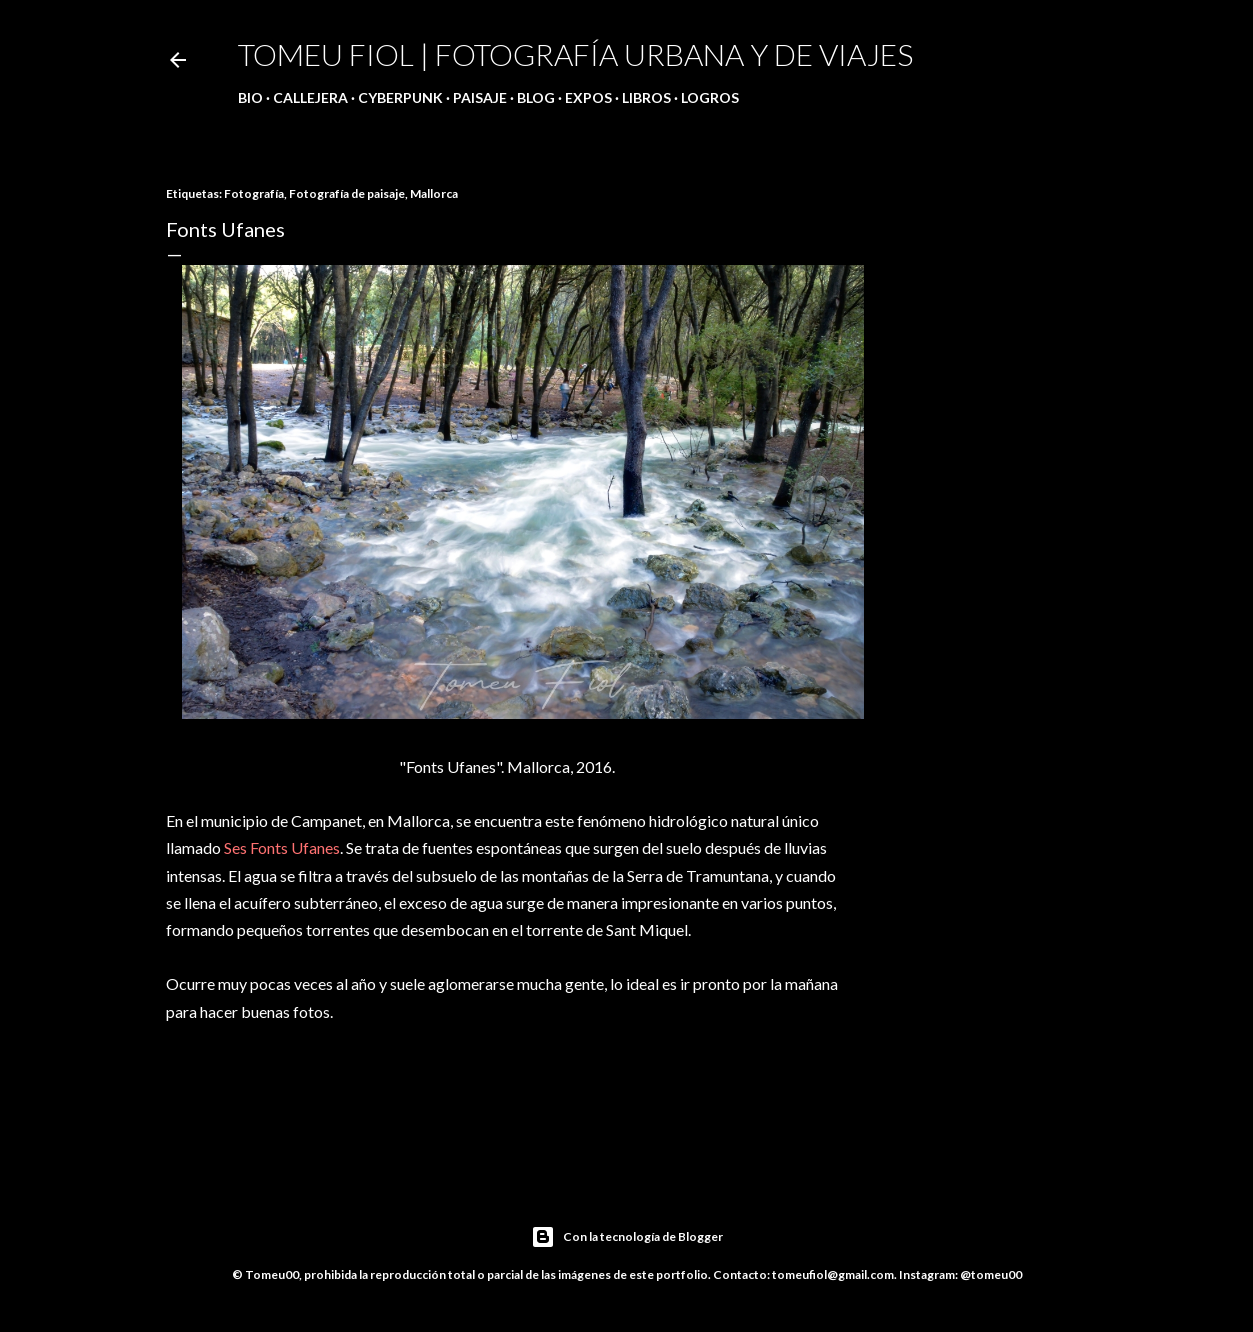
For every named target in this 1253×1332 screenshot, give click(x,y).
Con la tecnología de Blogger (627, 1237)
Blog (536, 97)
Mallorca (434, 193)
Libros (646, 97)
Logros (710, 97)
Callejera (310, 97)
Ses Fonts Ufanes (282, 847)
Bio (250, 97)
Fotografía (254, 193)
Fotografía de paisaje (347, 193)
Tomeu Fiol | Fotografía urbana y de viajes (575, 54)
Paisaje (480, 97)
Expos (588, 97)
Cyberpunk (400, 97)
